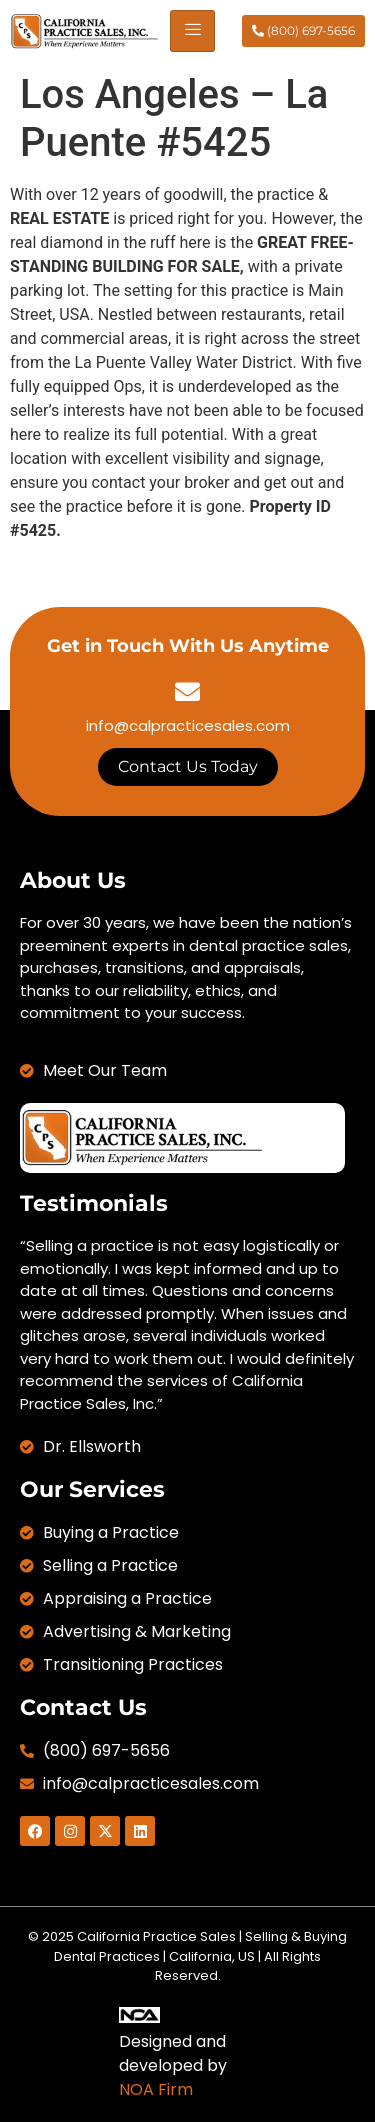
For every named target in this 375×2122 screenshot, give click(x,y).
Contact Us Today (188, 766)
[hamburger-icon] (192, 31)
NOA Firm (156, 2089)
